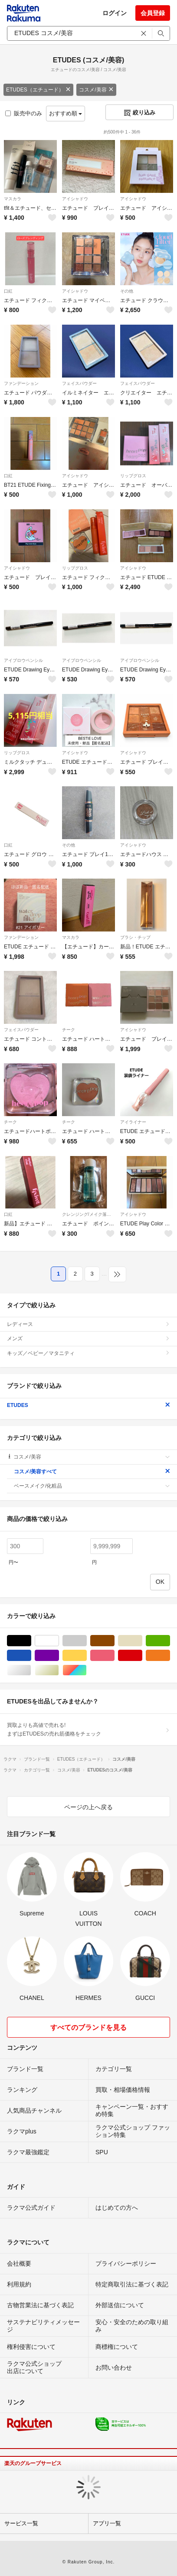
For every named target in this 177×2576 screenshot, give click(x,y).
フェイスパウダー (79, 383)
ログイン (114, 13)
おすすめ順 (65, 113)
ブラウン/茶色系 (114, 1641)
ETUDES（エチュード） (38, 90)
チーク (68, 1029)
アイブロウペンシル (23, 660)
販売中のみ (23, 113)
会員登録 (153, 13)
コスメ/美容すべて (92, 1472)
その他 (126, 291)
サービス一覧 (21, 2523)
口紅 (8, 291)
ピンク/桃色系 (114, 1655)
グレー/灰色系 (86, 1641)
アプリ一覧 (107, 2523)
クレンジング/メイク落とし (88, 1214)
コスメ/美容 (96, 90)
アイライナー (133, 1122)
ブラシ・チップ (135, 937)
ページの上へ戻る (88, 1807)
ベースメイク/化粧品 (92, 1486)
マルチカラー (86, 1670)
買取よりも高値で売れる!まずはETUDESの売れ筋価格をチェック (88, 1729)
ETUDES (88, 1405)
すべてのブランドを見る (88, 2027)
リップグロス (133, 475)
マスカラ (12, 198)
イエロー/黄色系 (86, 1655)
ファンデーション (21, 383)
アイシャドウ (75, 198)
